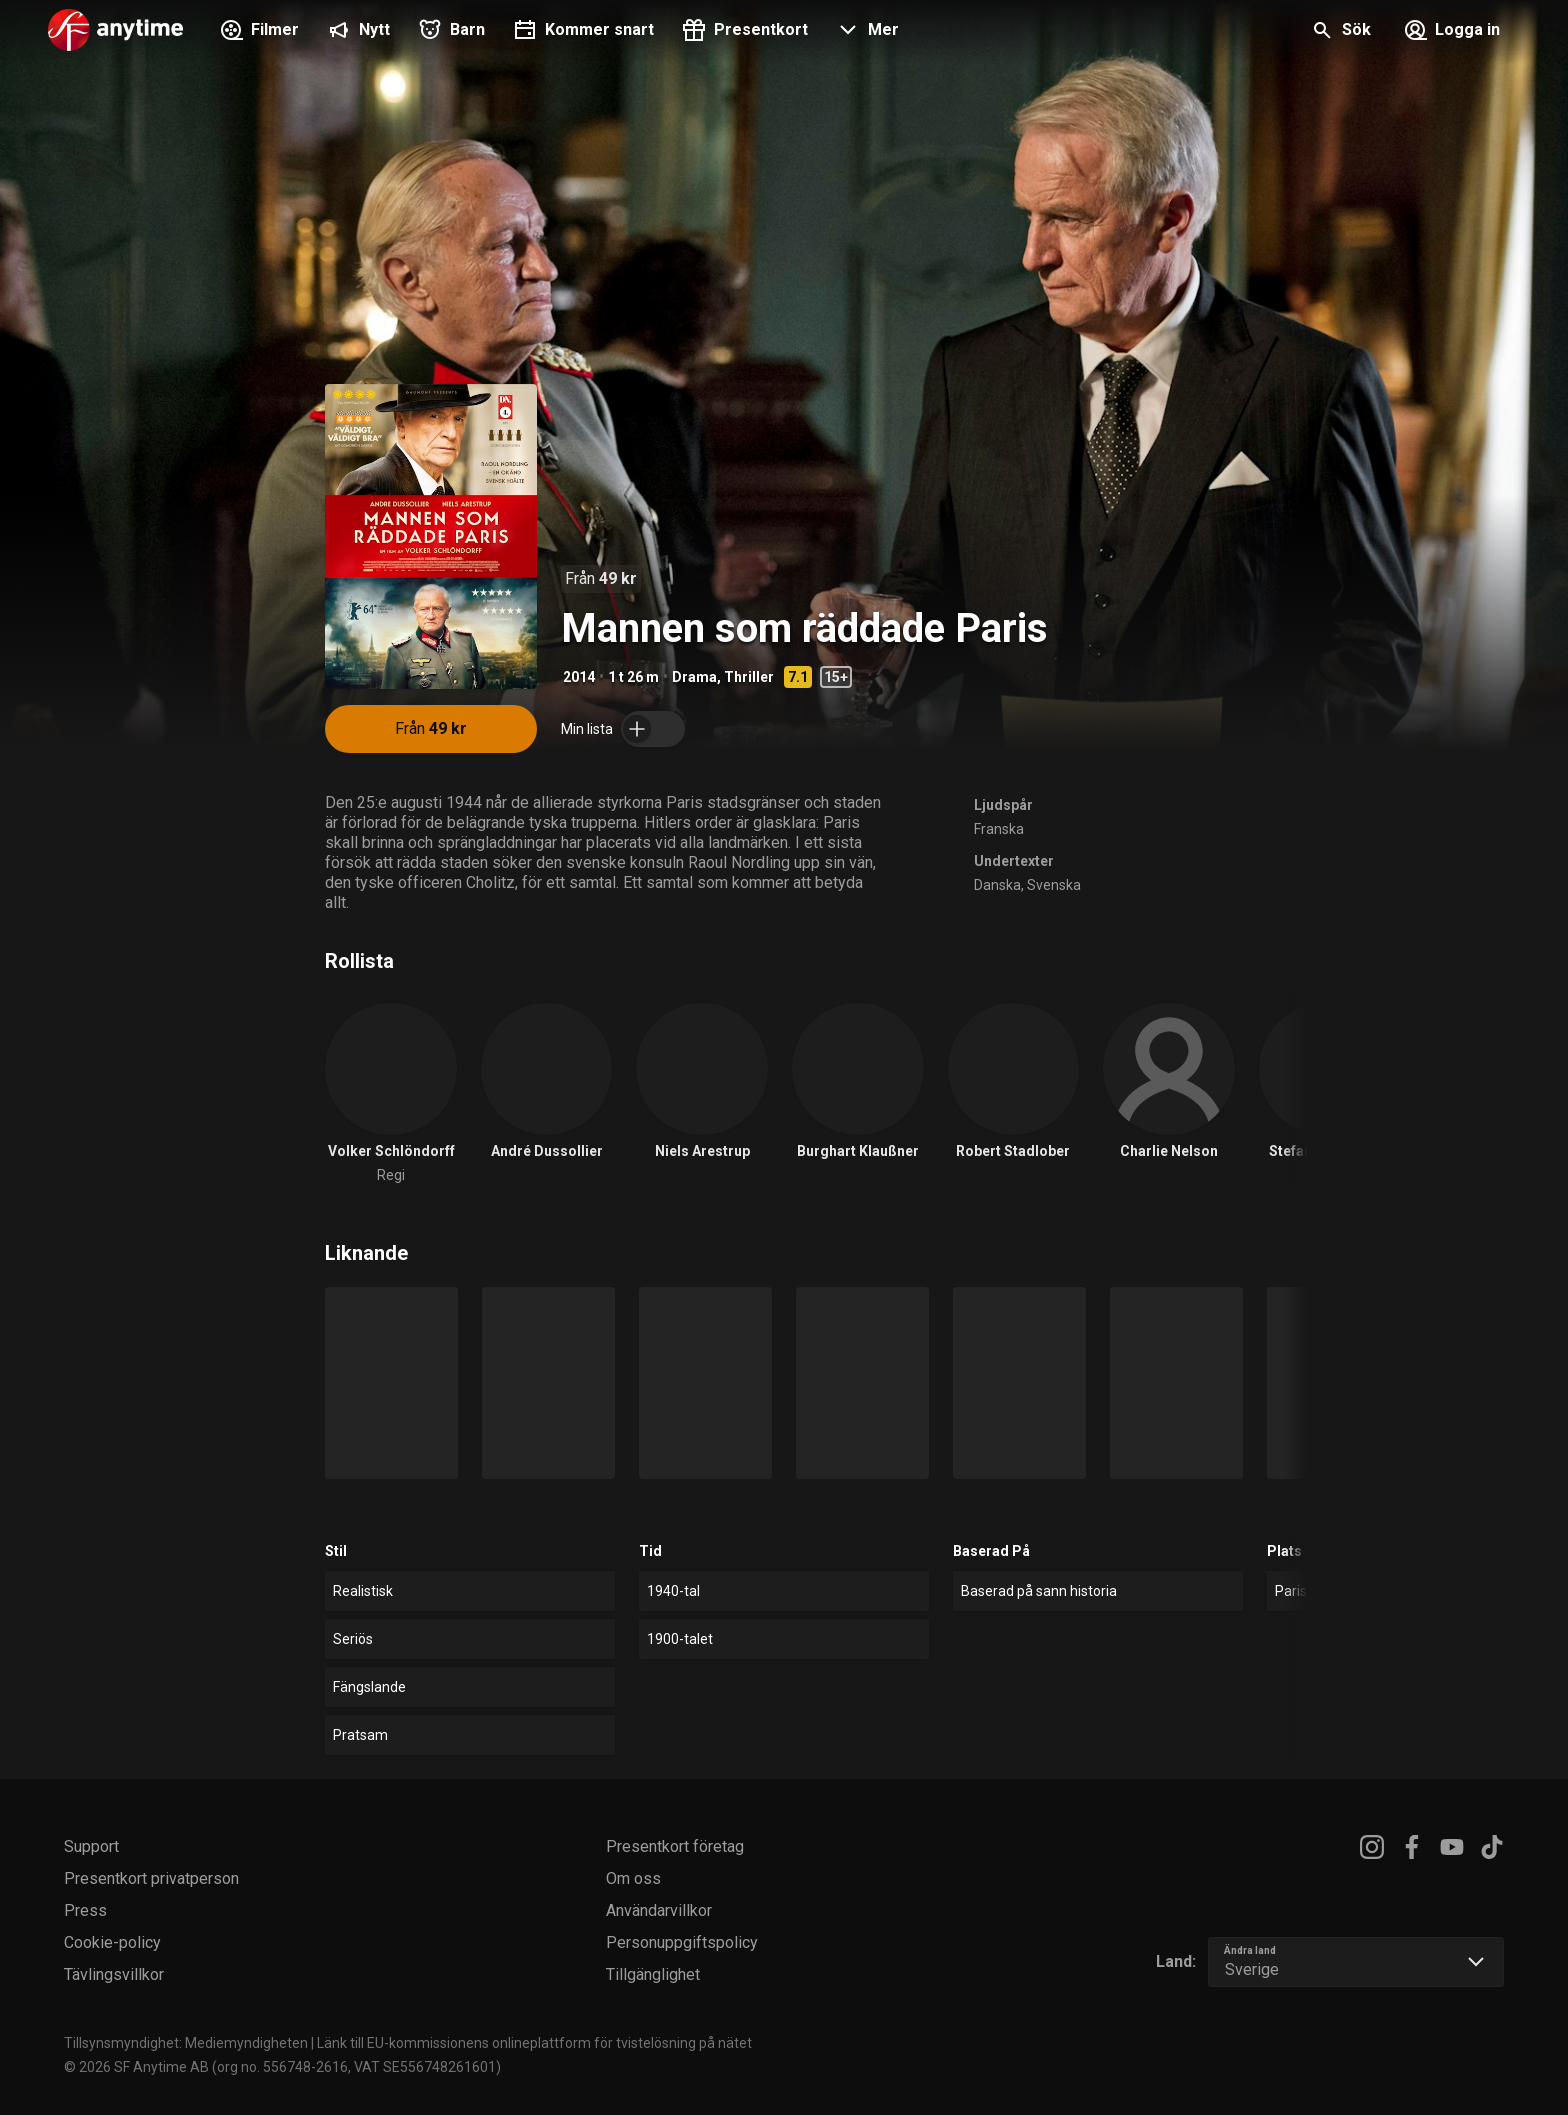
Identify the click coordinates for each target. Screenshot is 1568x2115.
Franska (999, 829)
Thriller (749, 677)
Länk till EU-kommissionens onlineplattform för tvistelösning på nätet (534, 2043)
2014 (579, 677)
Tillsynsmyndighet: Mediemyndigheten (186, 2043)
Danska (997, 885)
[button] (865, 32)
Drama (694, 677)
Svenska (1054, 885)
